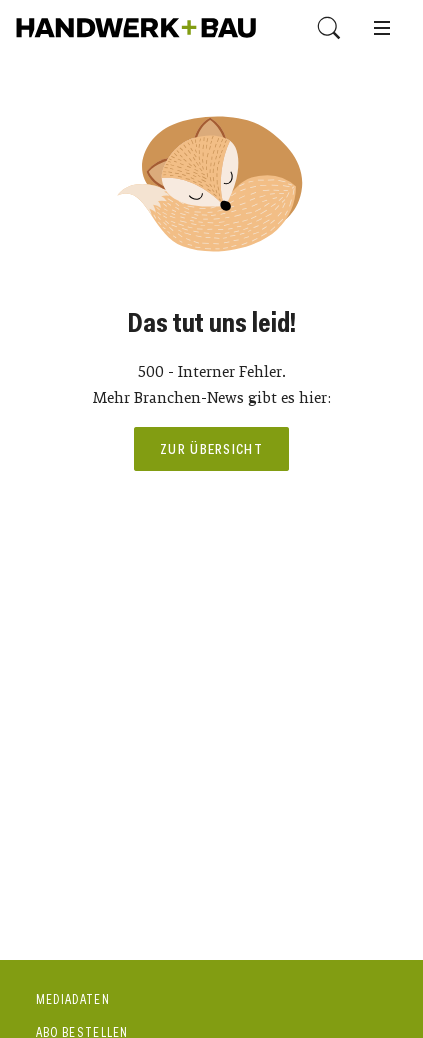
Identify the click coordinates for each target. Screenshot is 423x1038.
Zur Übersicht (211, 449)
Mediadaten (73, 999)
